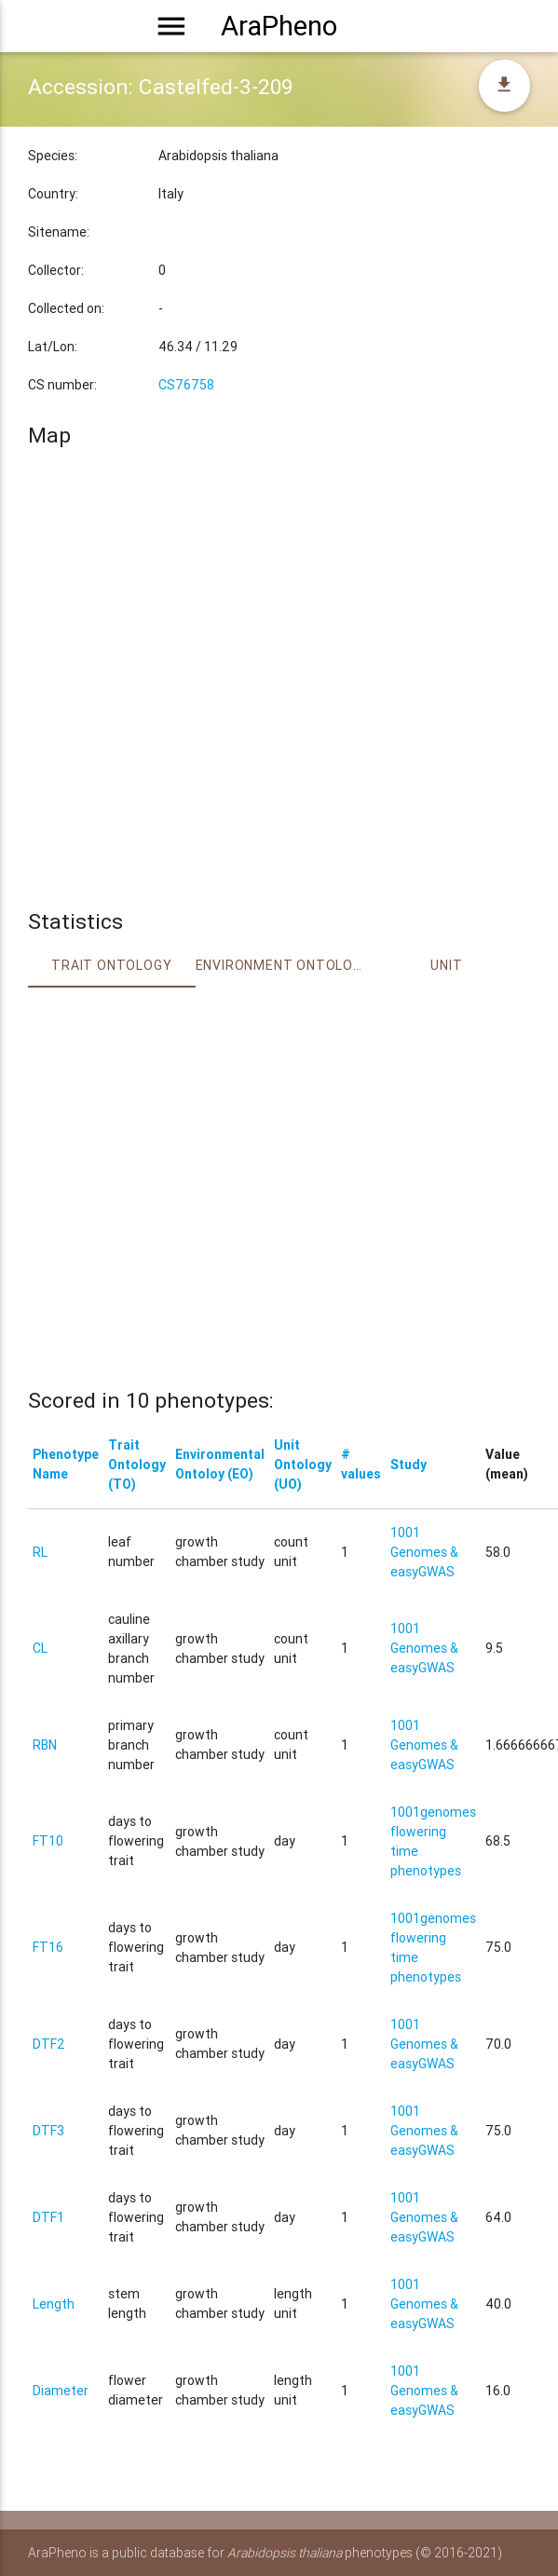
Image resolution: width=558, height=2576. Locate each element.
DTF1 (48, 2217)
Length (54, 2304)
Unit (446, 965)
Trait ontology (111, 965)
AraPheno (279, 26)
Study (408, 1464)
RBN (45, 1745)
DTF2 (49, 2044)
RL (40, 1552)
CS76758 (186, 384)
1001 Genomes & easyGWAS (424, 1552)
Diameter (60, 2390)
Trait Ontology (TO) (137, 1464)
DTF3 (48, 2130)
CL (40, 1648)
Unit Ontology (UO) (303, 1464)
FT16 (48, 1947)
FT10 (48, 1841)
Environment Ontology (279, 965)
